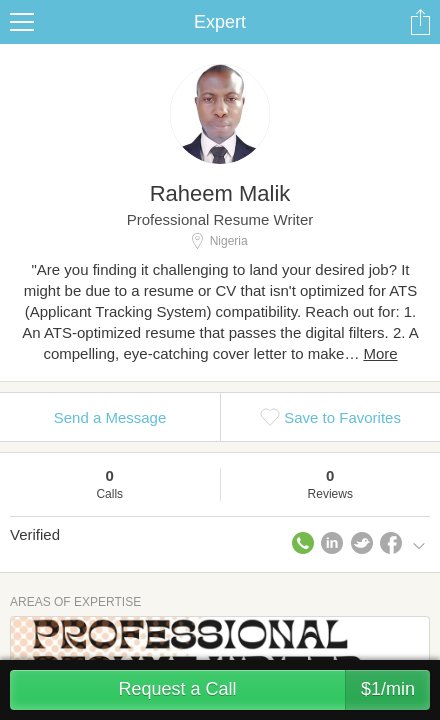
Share (420, 22)
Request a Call (274, 690)
